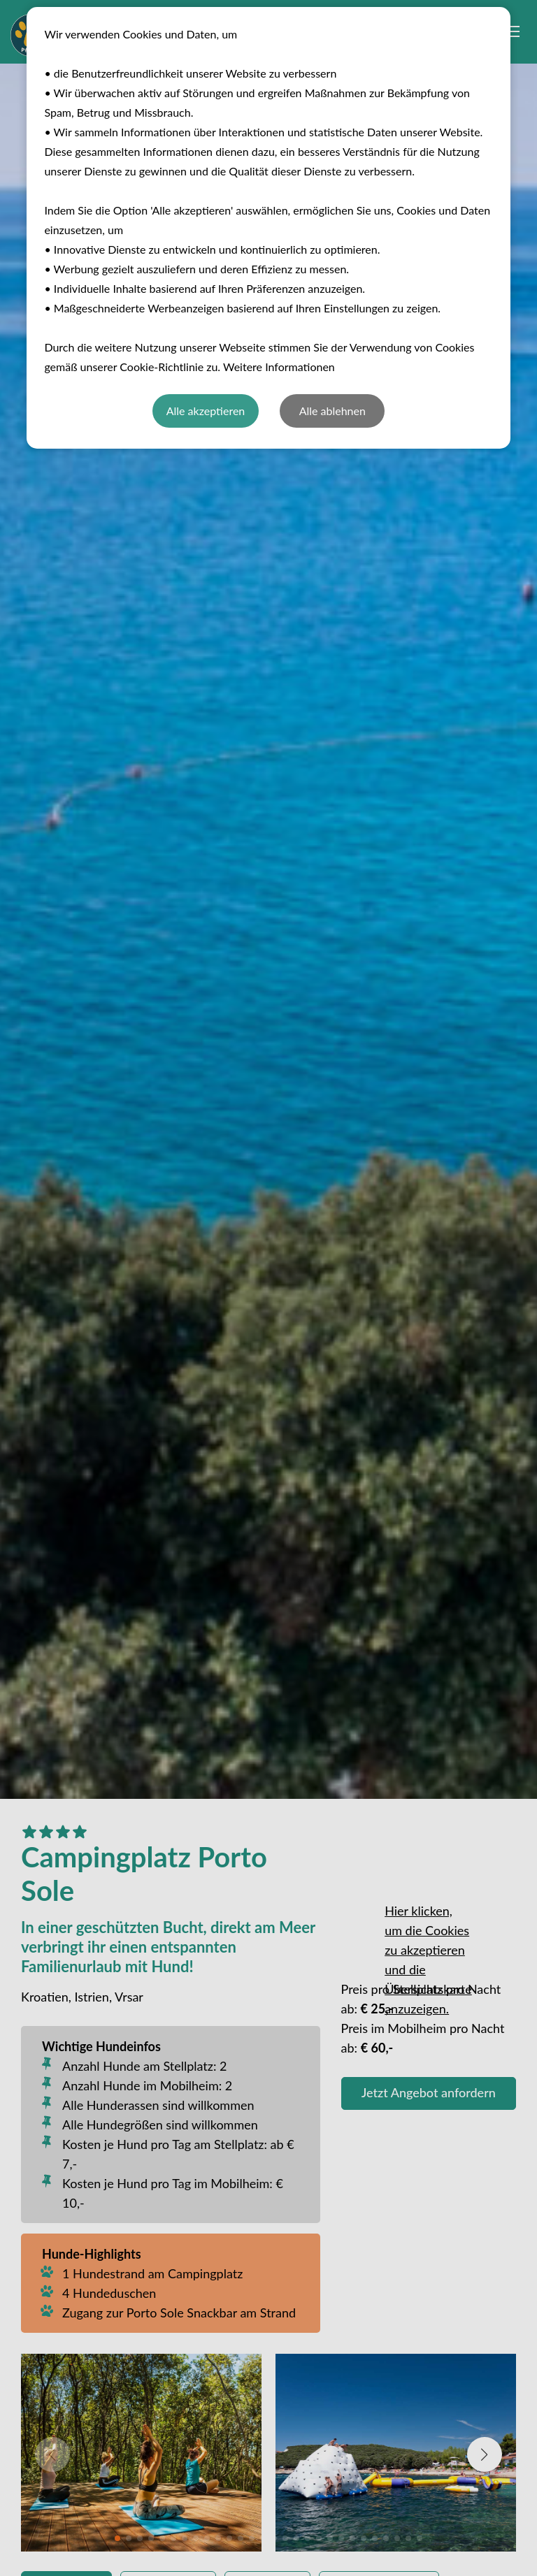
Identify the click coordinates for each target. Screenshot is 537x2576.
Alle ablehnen (332, 410)
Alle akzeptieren (205, 410)
